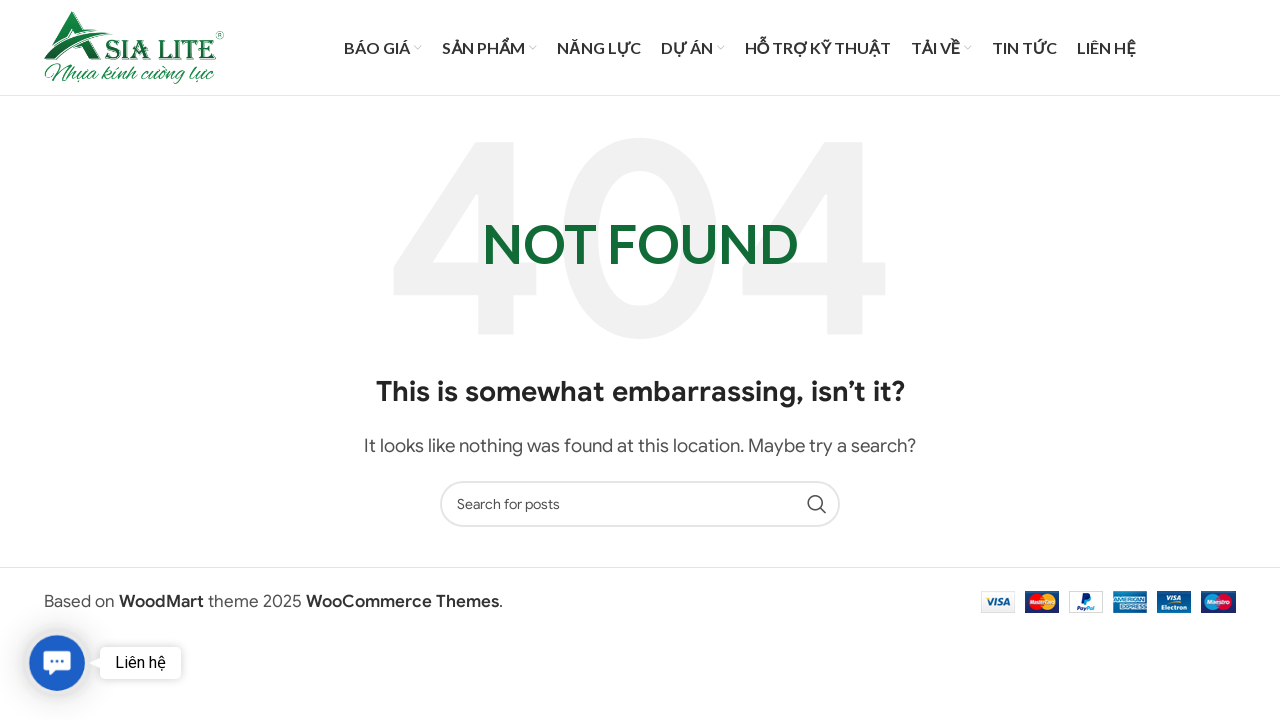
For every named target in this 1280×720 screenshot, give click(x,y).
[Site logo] (134, 50)
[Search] (640, 512)
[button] (57, 663)
